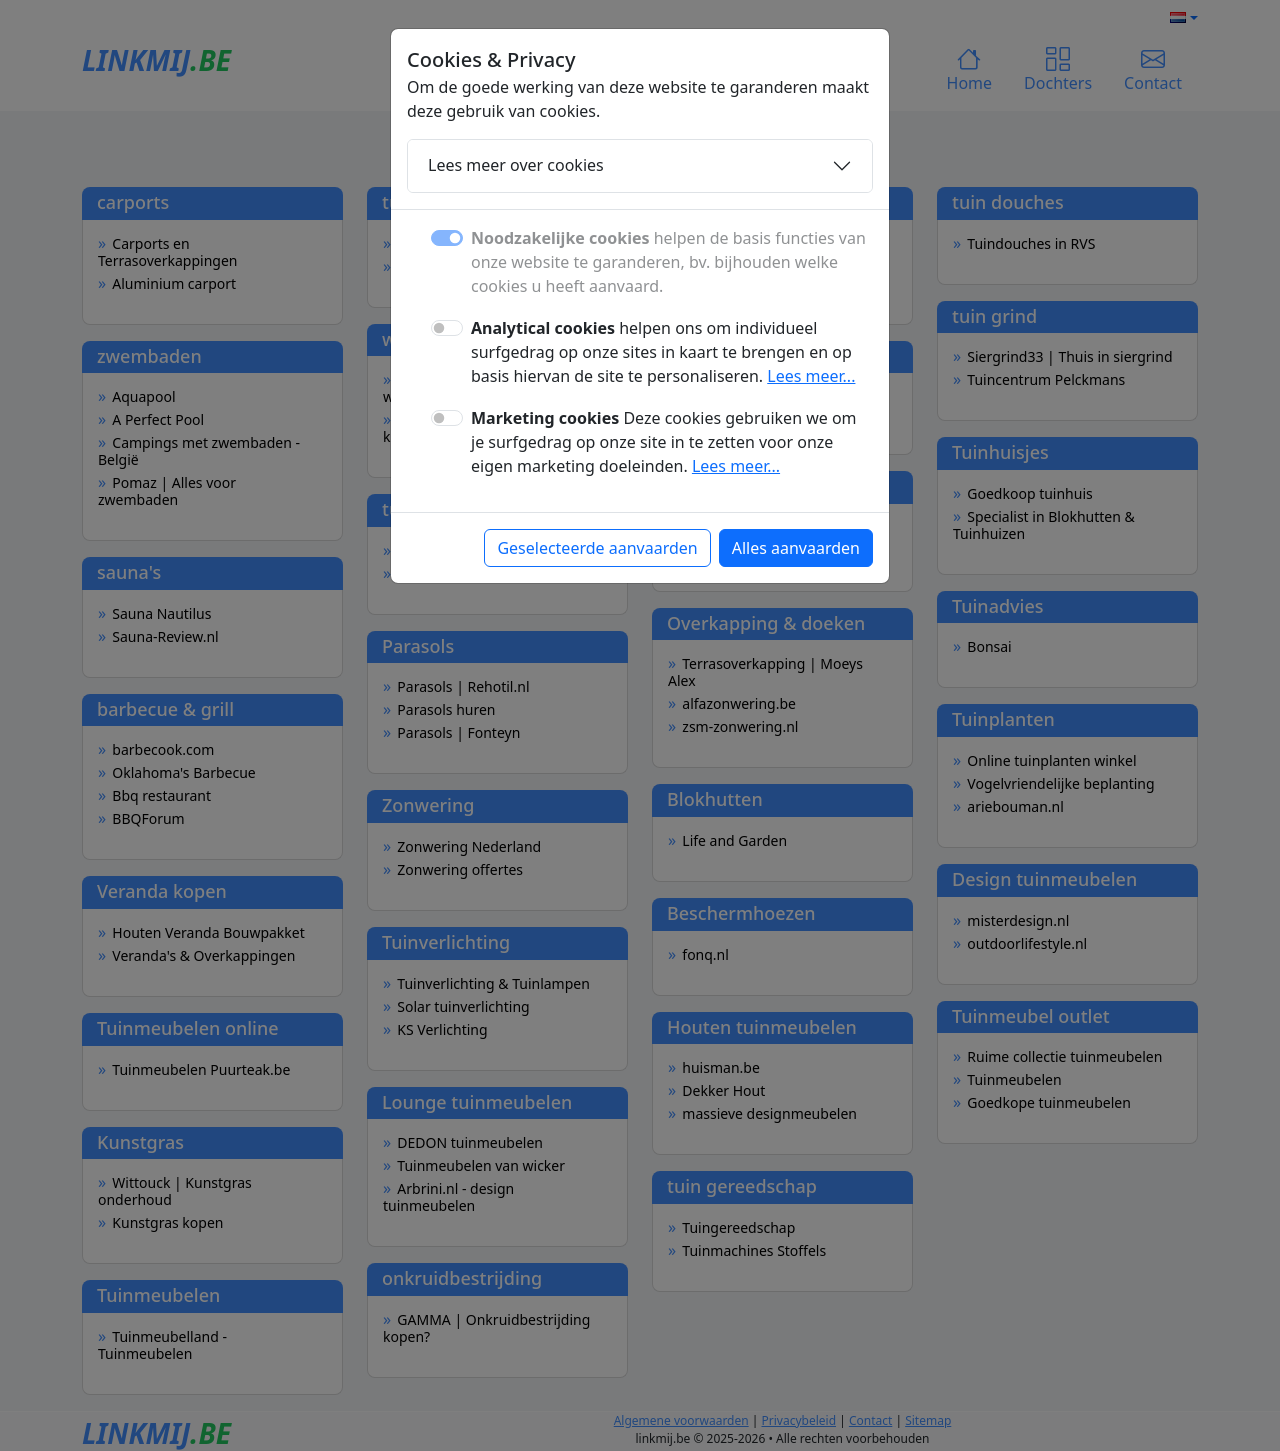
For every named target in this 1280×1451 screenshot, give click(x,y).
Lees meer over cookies (516, 165)
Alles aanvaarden (796, 548)
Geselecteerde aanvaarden (597, 548)
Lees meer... (811, 376)
